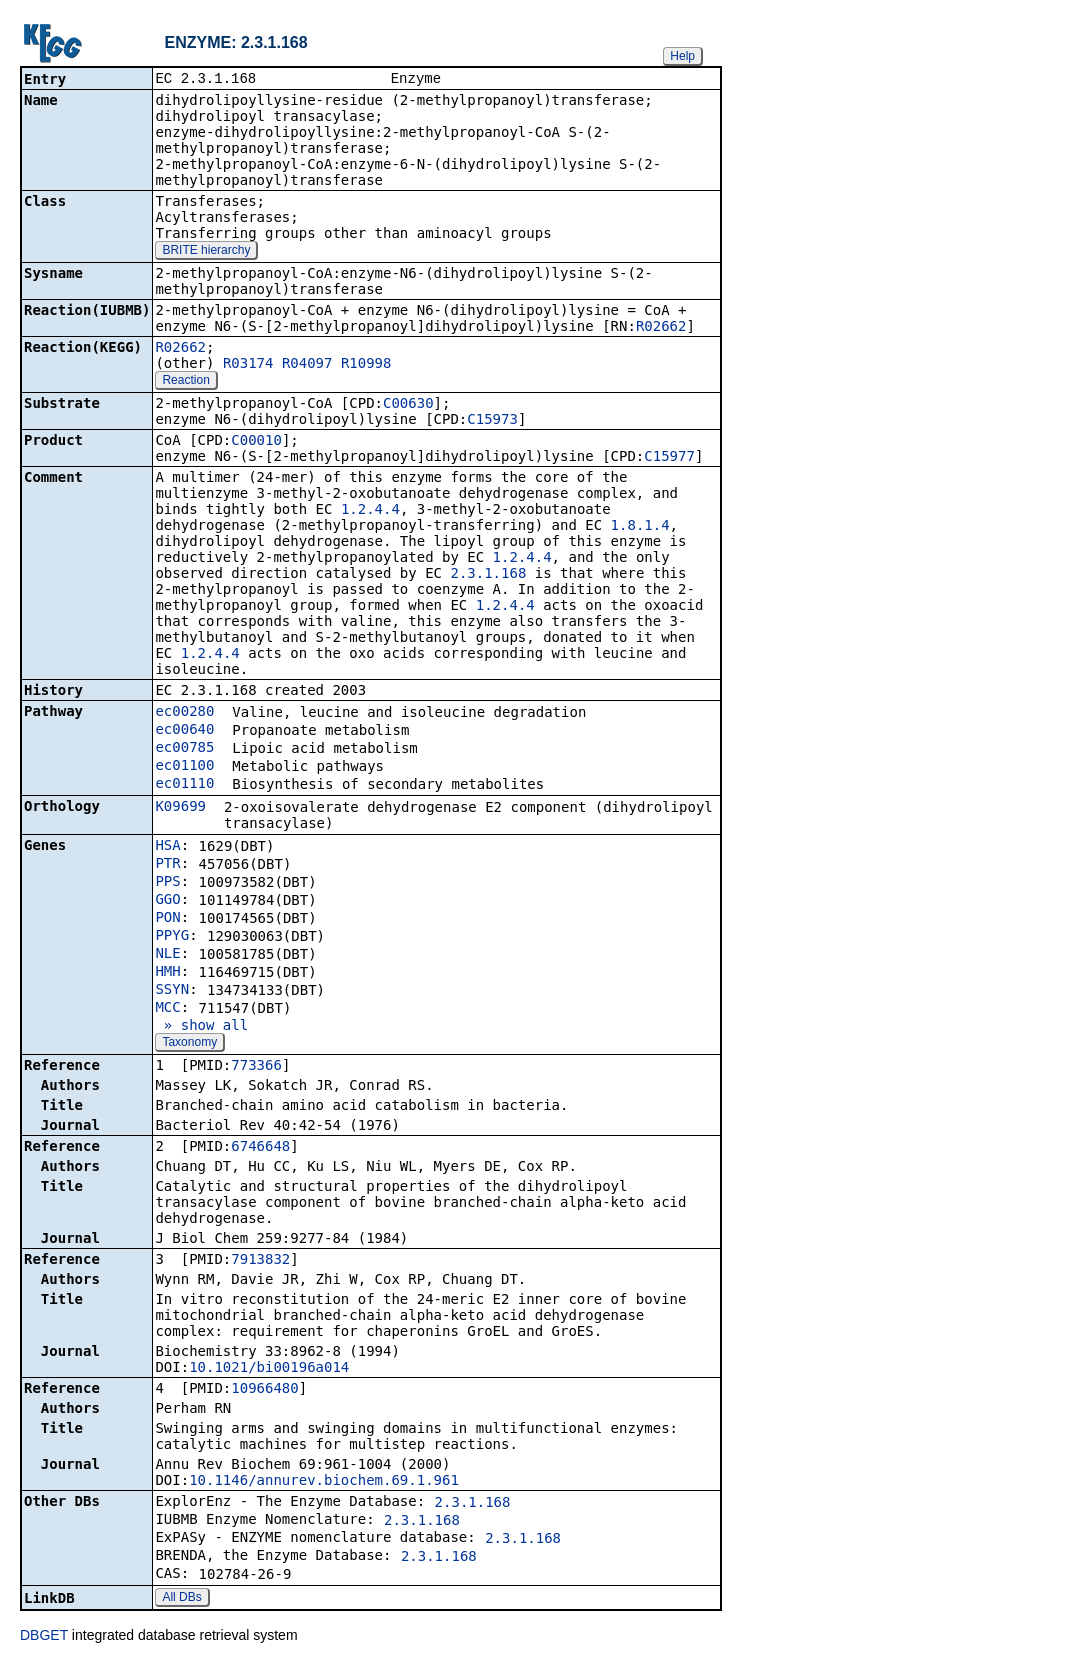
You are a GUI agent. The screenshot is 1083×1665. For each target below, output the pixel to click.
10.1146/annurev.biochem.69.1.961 (324, 1482)
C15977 (669, 458)
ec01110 (184, 785)
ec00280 (184, 713)
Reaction (185, 382)
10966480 (264, 1390)
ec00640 (184, 731)
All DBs (181, 1599)
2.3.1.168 (488, 575)
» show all (201, 1027)
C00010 (256, 442)
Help (682, 56)
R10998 (366, 365)
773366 (256, 1067)
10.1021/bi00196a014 (269, 1369)
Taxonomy (189, 1044)
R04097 (307, 365)
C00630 (408, 405)
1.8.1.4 (640, 527)
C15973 (492, 421)
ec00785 (184, 749)
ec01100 (184, 767)
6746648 (260, 1148)
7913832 (260, 1261)
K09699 (180, 808)
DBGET (44, 1637)
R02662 (661, 328)
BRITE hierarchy (206, 252)
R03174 (248, 365)
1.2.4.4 (370, 511)
